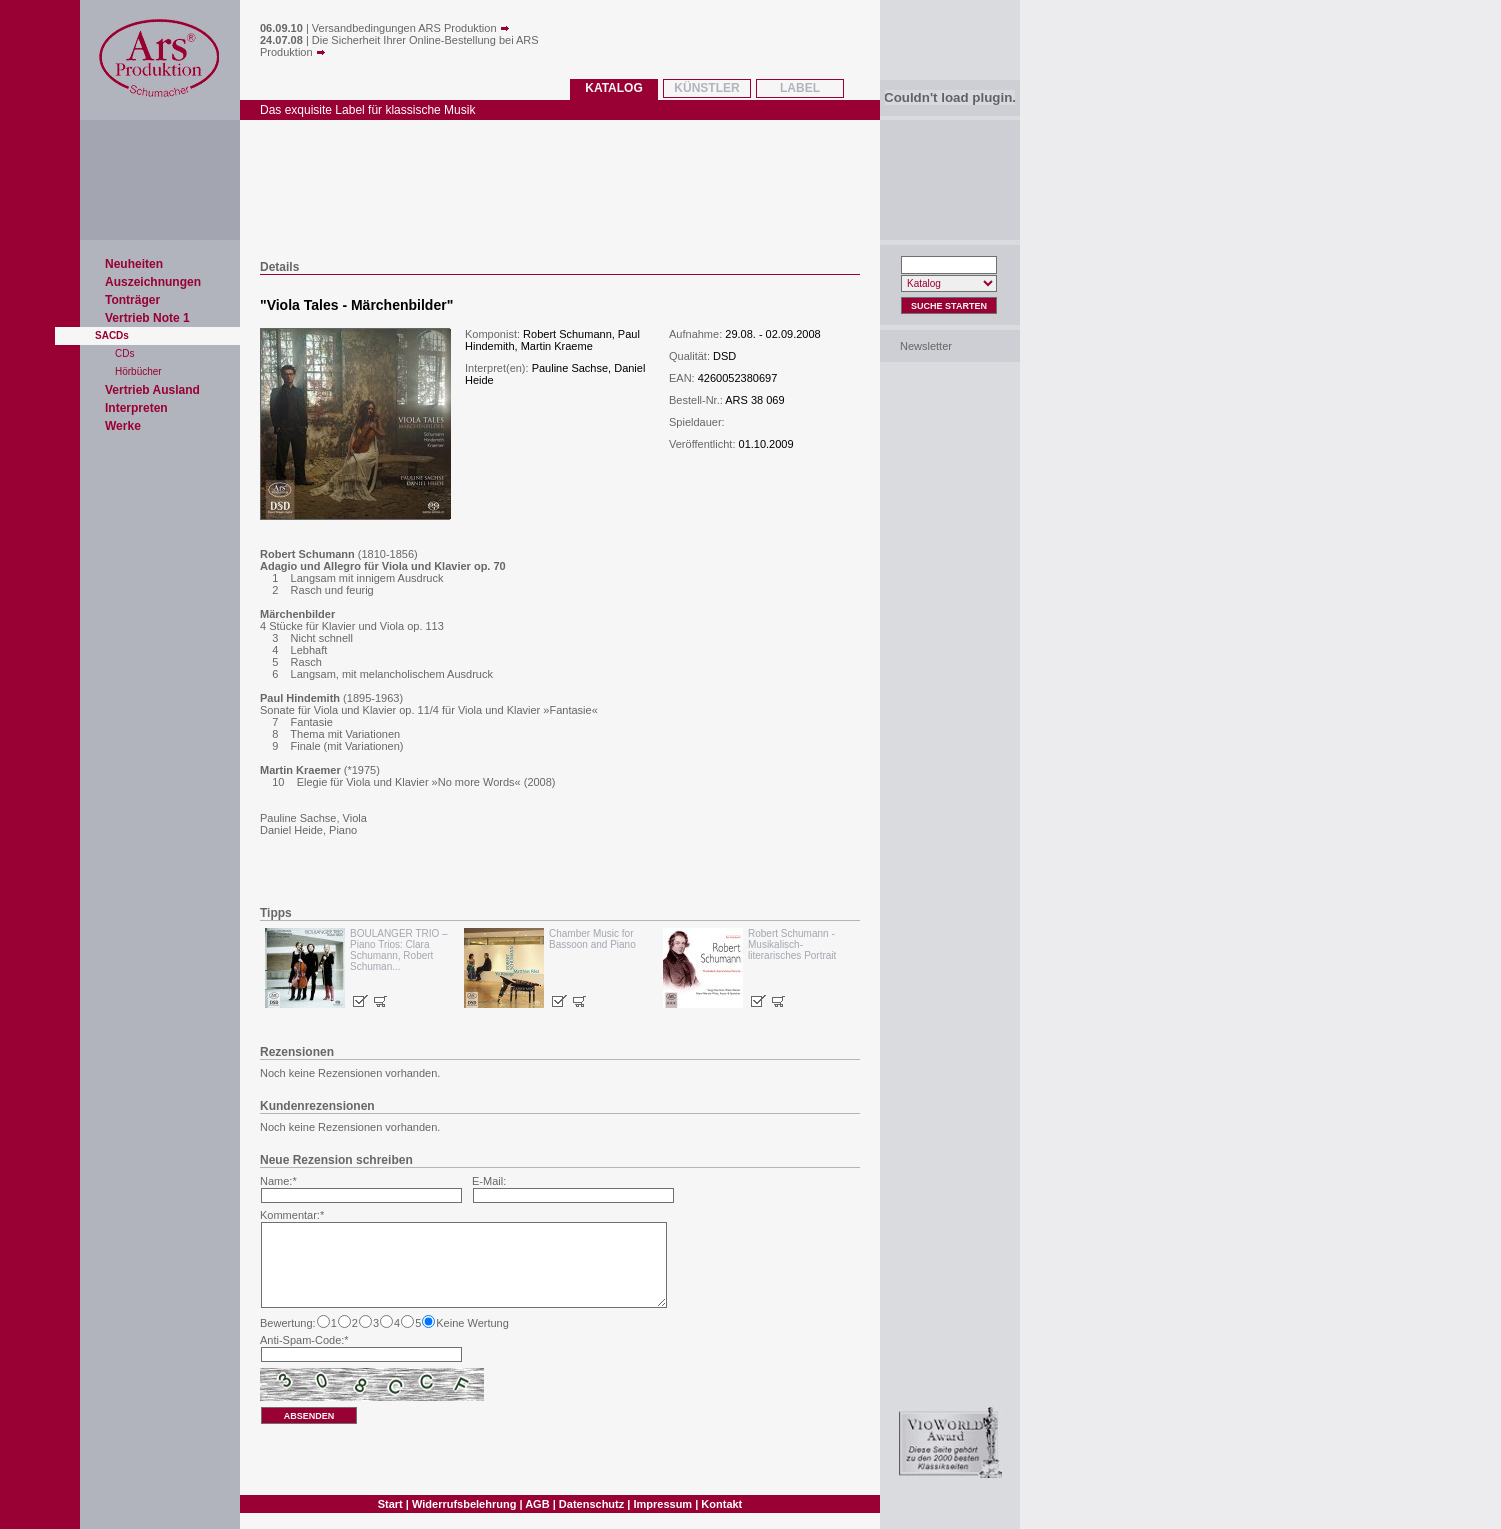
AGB (537, 1504)
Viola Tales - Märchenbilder (357, 305)
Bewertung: (288, 1323)
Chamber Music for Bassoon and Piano (592, 939)
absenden (309, 1416)
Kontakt (721, 1504)
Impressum (662, 1504)
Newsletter (926, 346)
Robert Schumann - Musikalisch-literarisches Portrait (792, 944)
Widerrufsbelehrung (464, 1504)
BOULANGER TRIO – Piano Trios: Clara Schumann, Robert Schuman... (399, 950)
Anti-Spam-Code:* (304, 1340)
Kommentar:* (292, 1215)
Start (390, 1504)
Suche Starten (949, 306)
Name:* (278, 1181)
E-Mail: (489, 1181)
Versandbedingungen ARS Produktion (411, 28)
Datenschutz (591, 1504)
